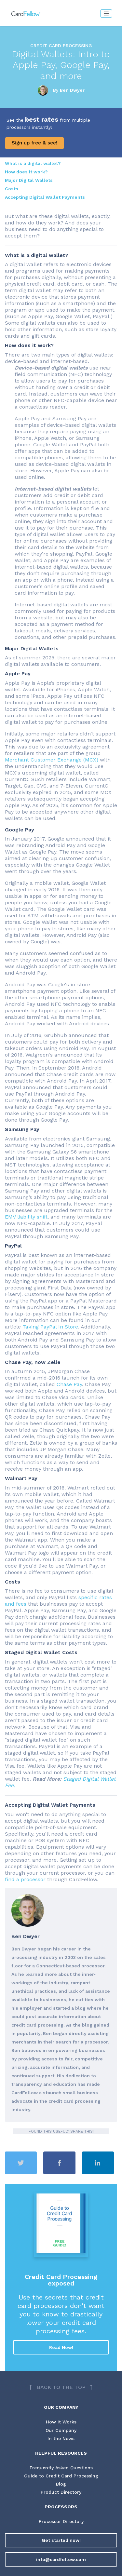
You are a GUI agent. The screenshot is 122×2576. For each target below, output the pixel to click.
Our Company (61, 2430)
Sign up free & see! (34, 143)
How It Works (61, 2421)
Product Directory (61, 2492)
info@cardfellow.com (61, 2559)
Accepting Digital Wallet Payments (45, 197)
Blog (61, 2484)
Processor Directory (61, 2521)
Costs (11, 188)
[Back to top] (61, 2387)
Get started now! (61, 2540)
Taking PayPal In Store (50, 1327)
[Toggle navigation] (106, 13)
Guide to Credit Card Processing (61, 2475)
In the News (61, 2438)
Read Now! (61, 2347)
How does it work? (26, 171)
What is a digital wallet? (33, 163)
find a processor (26, 1879)
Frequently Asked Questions (61, 2467)
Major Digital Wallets (29, 180)
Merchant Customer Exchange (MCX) (51, 760)
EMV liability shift (26, 1217)
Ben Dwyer (72, 89)
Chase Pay (69, 1384)
